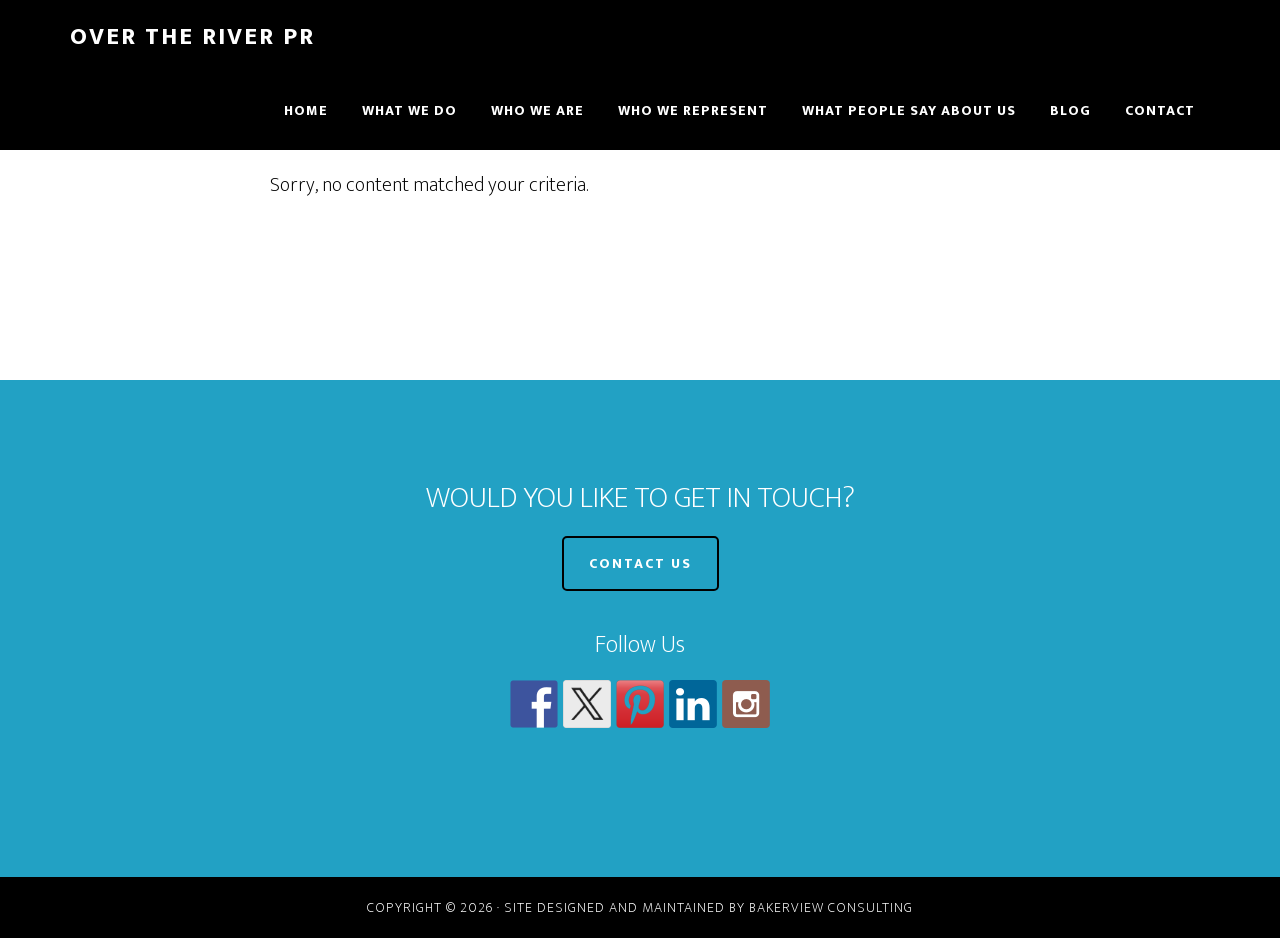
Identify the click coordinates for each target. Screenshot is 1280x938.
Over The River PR (192, 37)
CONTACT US (640, 563)
